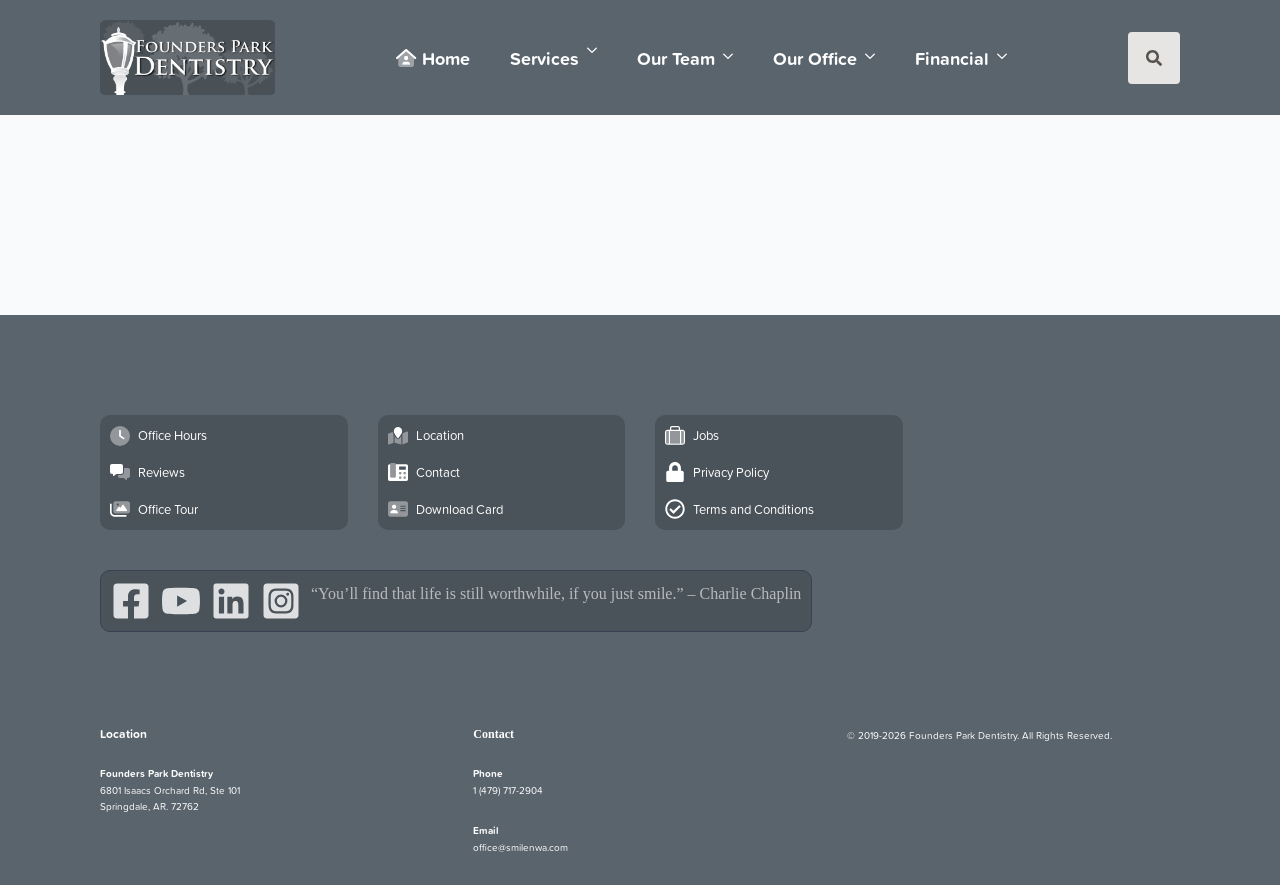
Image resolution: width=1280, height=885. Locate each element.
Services (544, 58)
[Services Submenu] (598, 50)
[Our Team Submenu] (734, 56)
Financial (952, 58)
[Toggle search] (1154, 58)
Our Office (815, 58)
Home (432, 58)
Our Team (676, 58)
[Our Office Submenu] (876, 56)
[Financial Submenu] (1008, 56)
